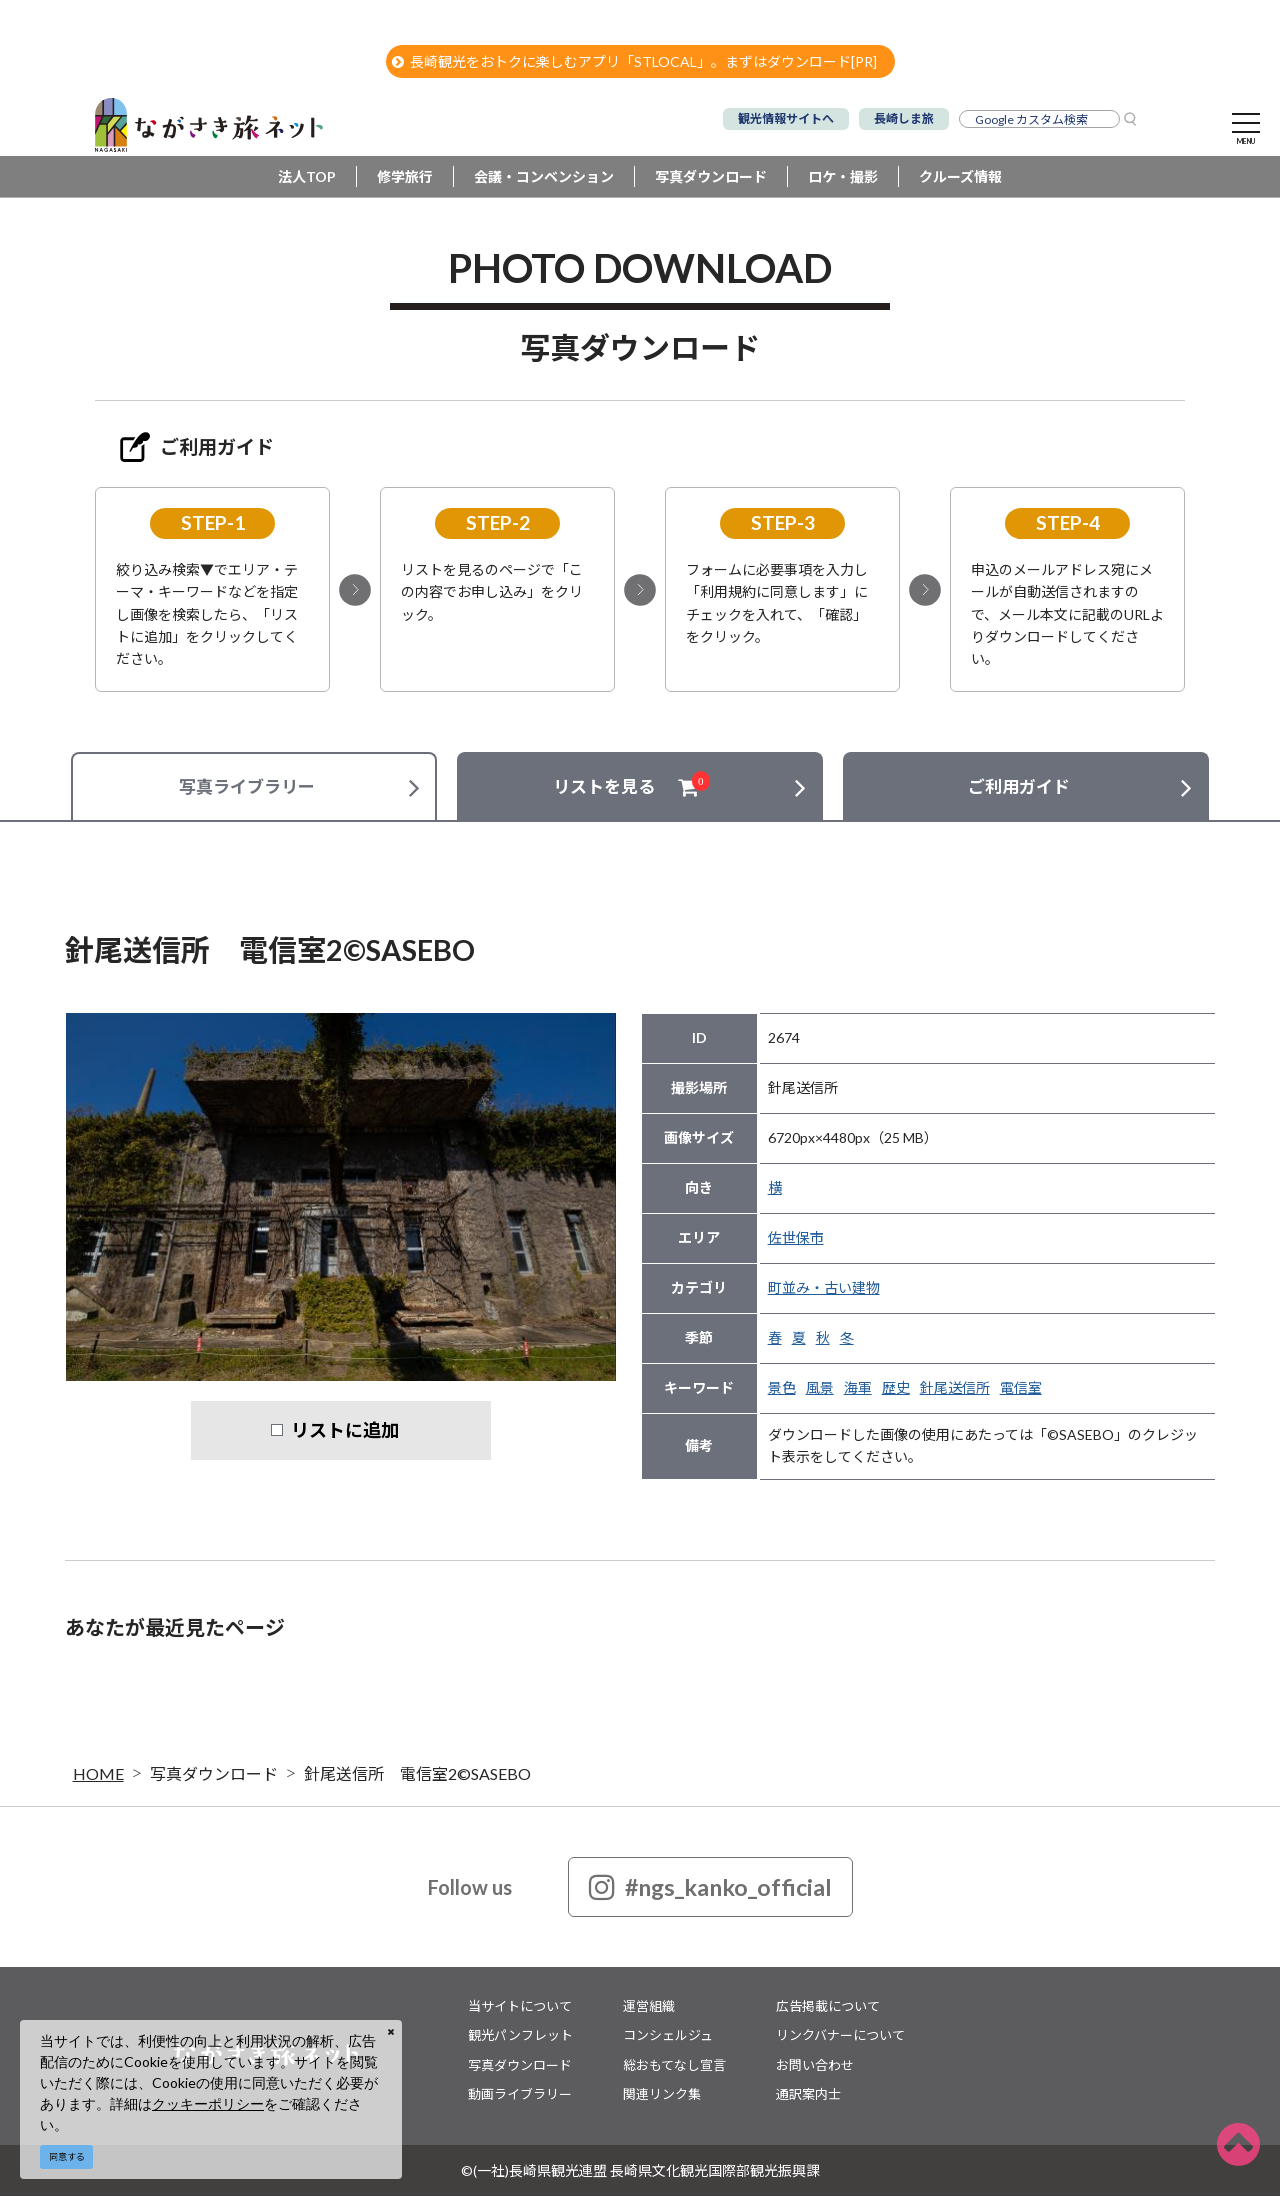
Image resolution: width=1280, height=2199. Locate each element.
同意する (67, 2156)
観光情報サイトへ (786, 118)
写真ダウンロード (711, 179)
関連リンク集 (662, 2097)
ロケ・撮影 (843, 179)
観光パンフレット (520, 2038)
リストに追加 (345, 1433)
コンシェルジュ (668, 2038)
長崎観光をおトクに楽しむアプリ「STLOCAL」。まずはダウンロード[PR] (634, 61)
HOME (98, 1776)
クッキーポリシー (208, 2103)
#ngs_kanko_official (710, 1890)
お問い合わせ (815, 2068)
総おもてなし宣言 (674, 2068)
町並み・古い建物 (824, 1290)
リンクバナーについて (840, 2038)
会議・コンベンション (544, 179)
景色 (782, 1390)
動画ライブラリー (520, 2097)
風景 (820, 1390)
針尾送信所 (955, 1390)
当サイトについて (520, 2009)
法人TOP (307, 179)
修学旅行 (405, 179)
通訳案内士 (808, 2097)
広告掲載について (828, 2009)
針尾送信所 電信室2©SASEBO (417, 1776)
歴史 (896, 1390)
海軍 (858, 1390)
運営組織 (649, 2009)
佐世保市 (796, 1240)
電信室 (1021, 1390)
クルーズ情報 (960, 179)
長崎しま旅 (904, 118)
